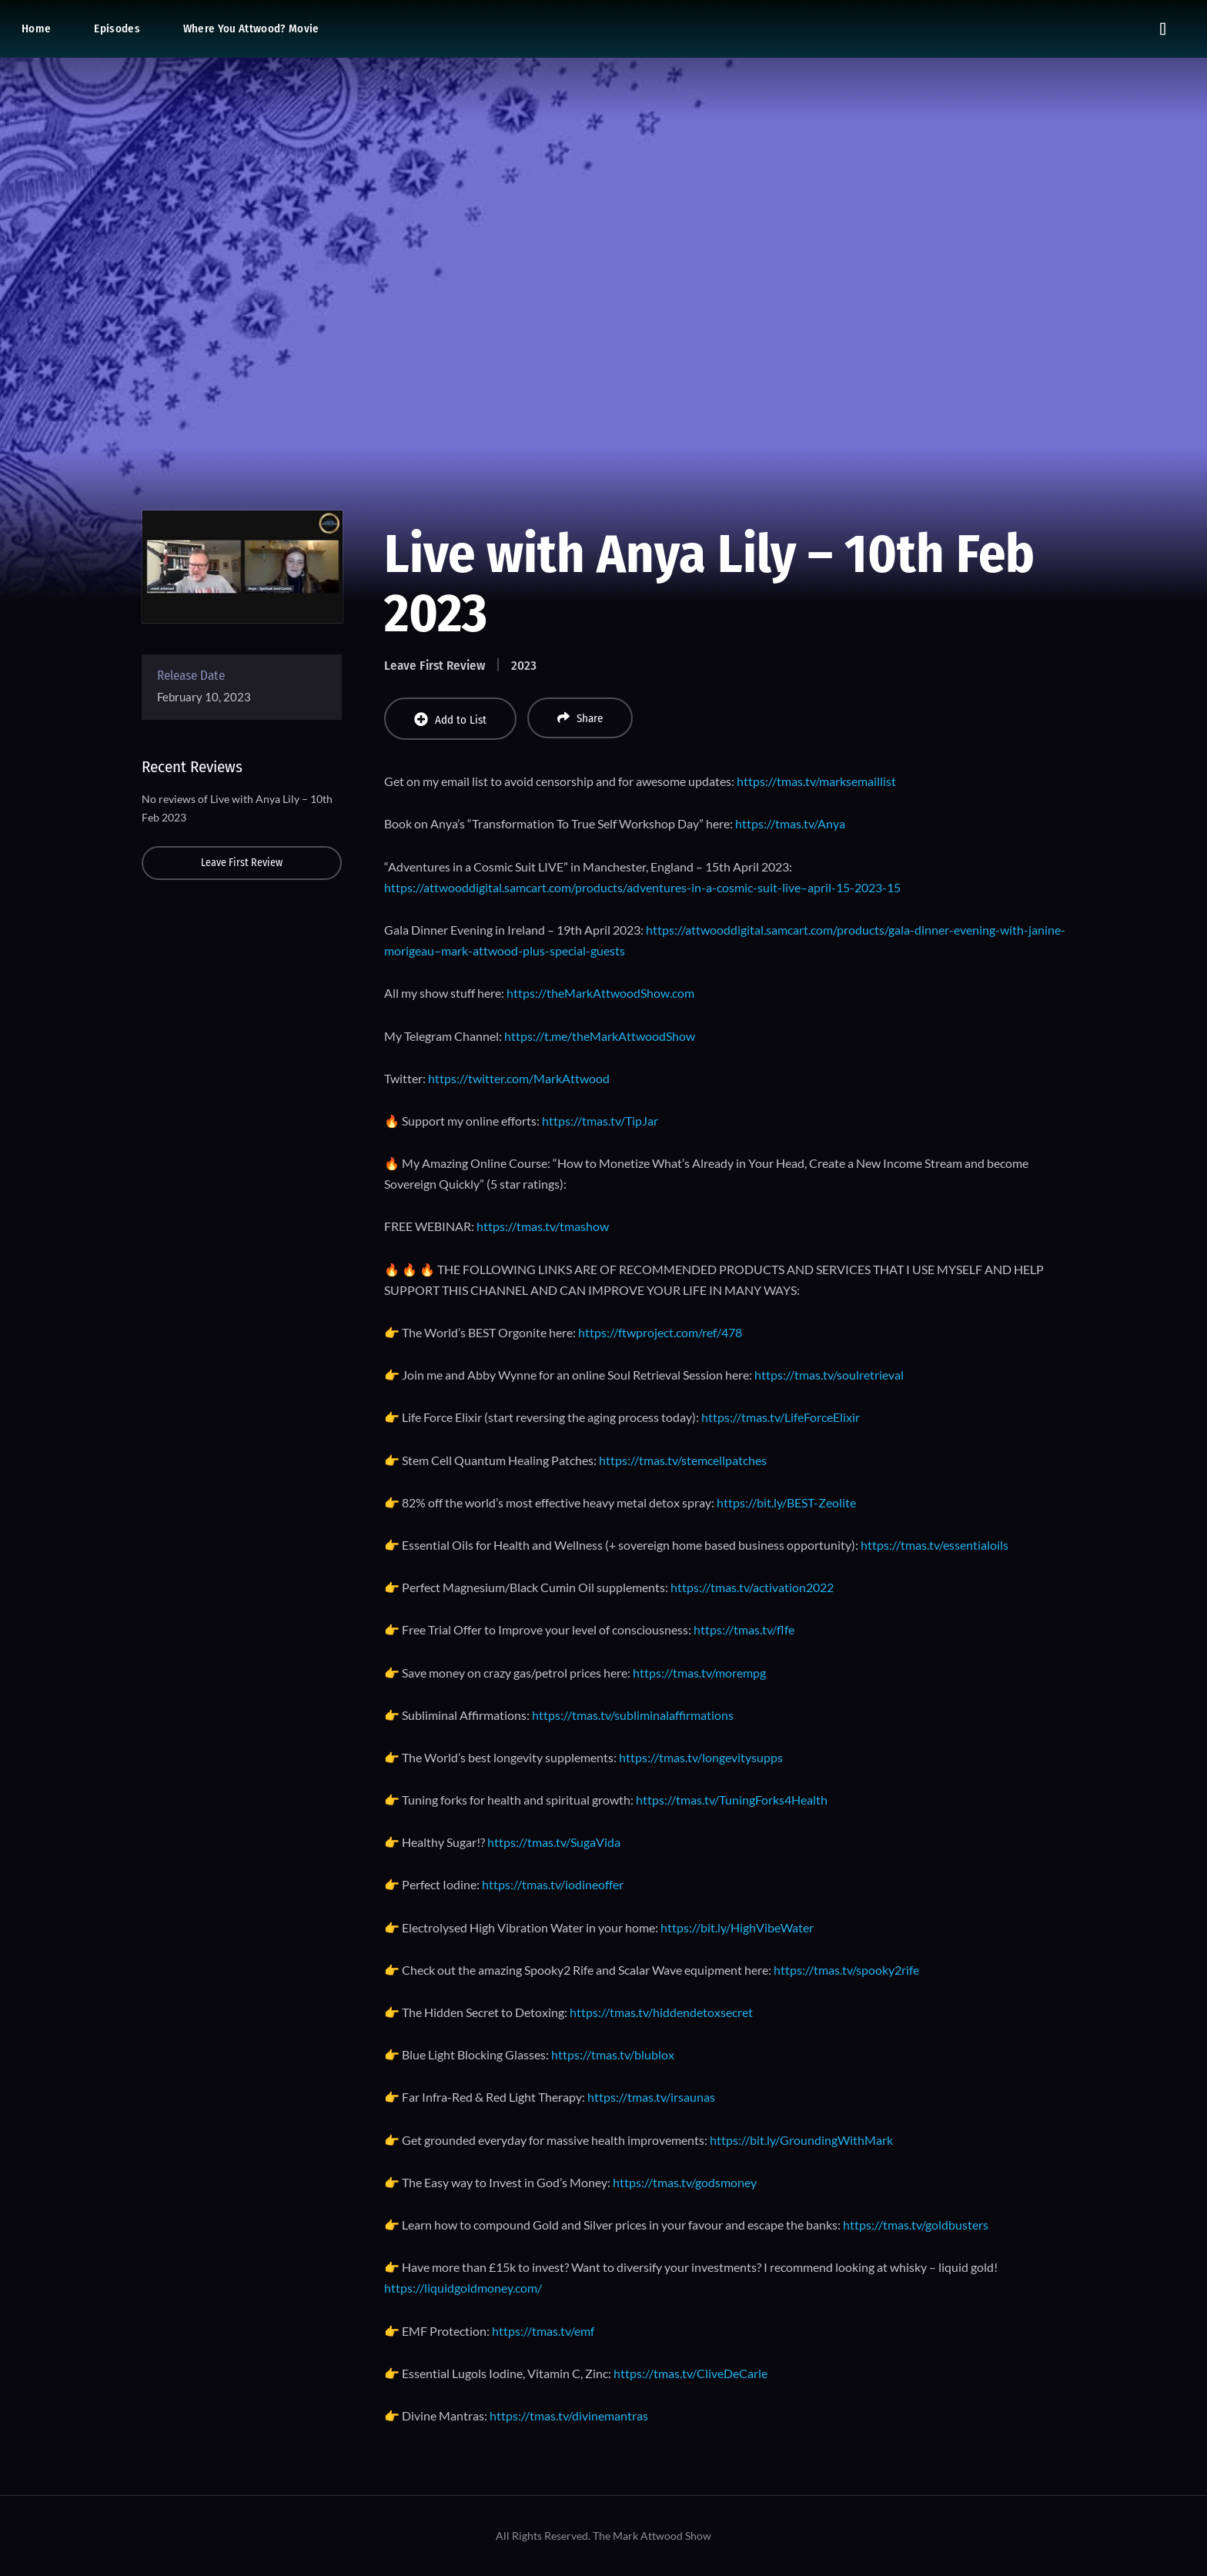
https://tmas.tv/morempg (699, 1672)
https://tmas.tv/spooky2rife (846, 1969)
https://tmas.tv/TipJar (600, 1120)
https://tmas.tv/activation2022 (752, 1587)
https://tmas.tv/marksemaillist (816, 781)
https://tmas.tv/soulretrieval (829, 1374)
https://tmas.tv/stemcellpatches (683, 1460)
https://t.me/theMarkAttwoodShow (599, 1036)
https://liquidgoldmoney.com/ (463, 2287)
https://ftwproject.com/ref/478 (660, 1332)
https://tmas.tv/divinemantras (569, 2415)
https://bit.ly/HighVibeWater (737, 1927)
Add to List (450, 719)
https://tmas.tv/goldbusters (915, 2224)
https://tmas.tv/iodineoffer (553, 1884)
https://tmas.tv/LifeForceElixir (780, 1417)
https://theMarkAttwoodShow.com (600, 992)
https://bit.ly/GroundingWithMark (801, 2140)
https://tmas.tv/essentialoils (934, 1544)
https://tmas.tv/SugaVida (553, 1842)
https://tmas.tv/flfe (744, 1629)
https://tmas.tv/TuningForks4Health (732, 1799)
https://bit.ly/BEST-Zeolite (786, 1502)
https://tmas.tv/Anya (790, 823)
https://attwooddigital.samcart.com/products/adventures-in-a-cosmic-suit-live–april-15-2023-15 (642, 887)
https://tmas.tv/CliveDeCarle (690, 2373)
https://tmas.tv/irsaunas (651, 2096)
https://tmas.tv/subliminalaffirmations (633, 1715)
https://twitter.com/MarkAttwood (519, 1078)
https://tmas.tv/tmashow (542, 1226)
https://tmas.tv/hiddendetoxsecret (661, 2012)
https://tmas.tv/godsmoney (685, 2182)
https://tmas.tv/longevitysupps (701, 1757)
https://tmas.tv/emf (543, 2330)
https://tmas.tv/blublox (612, 2054)
